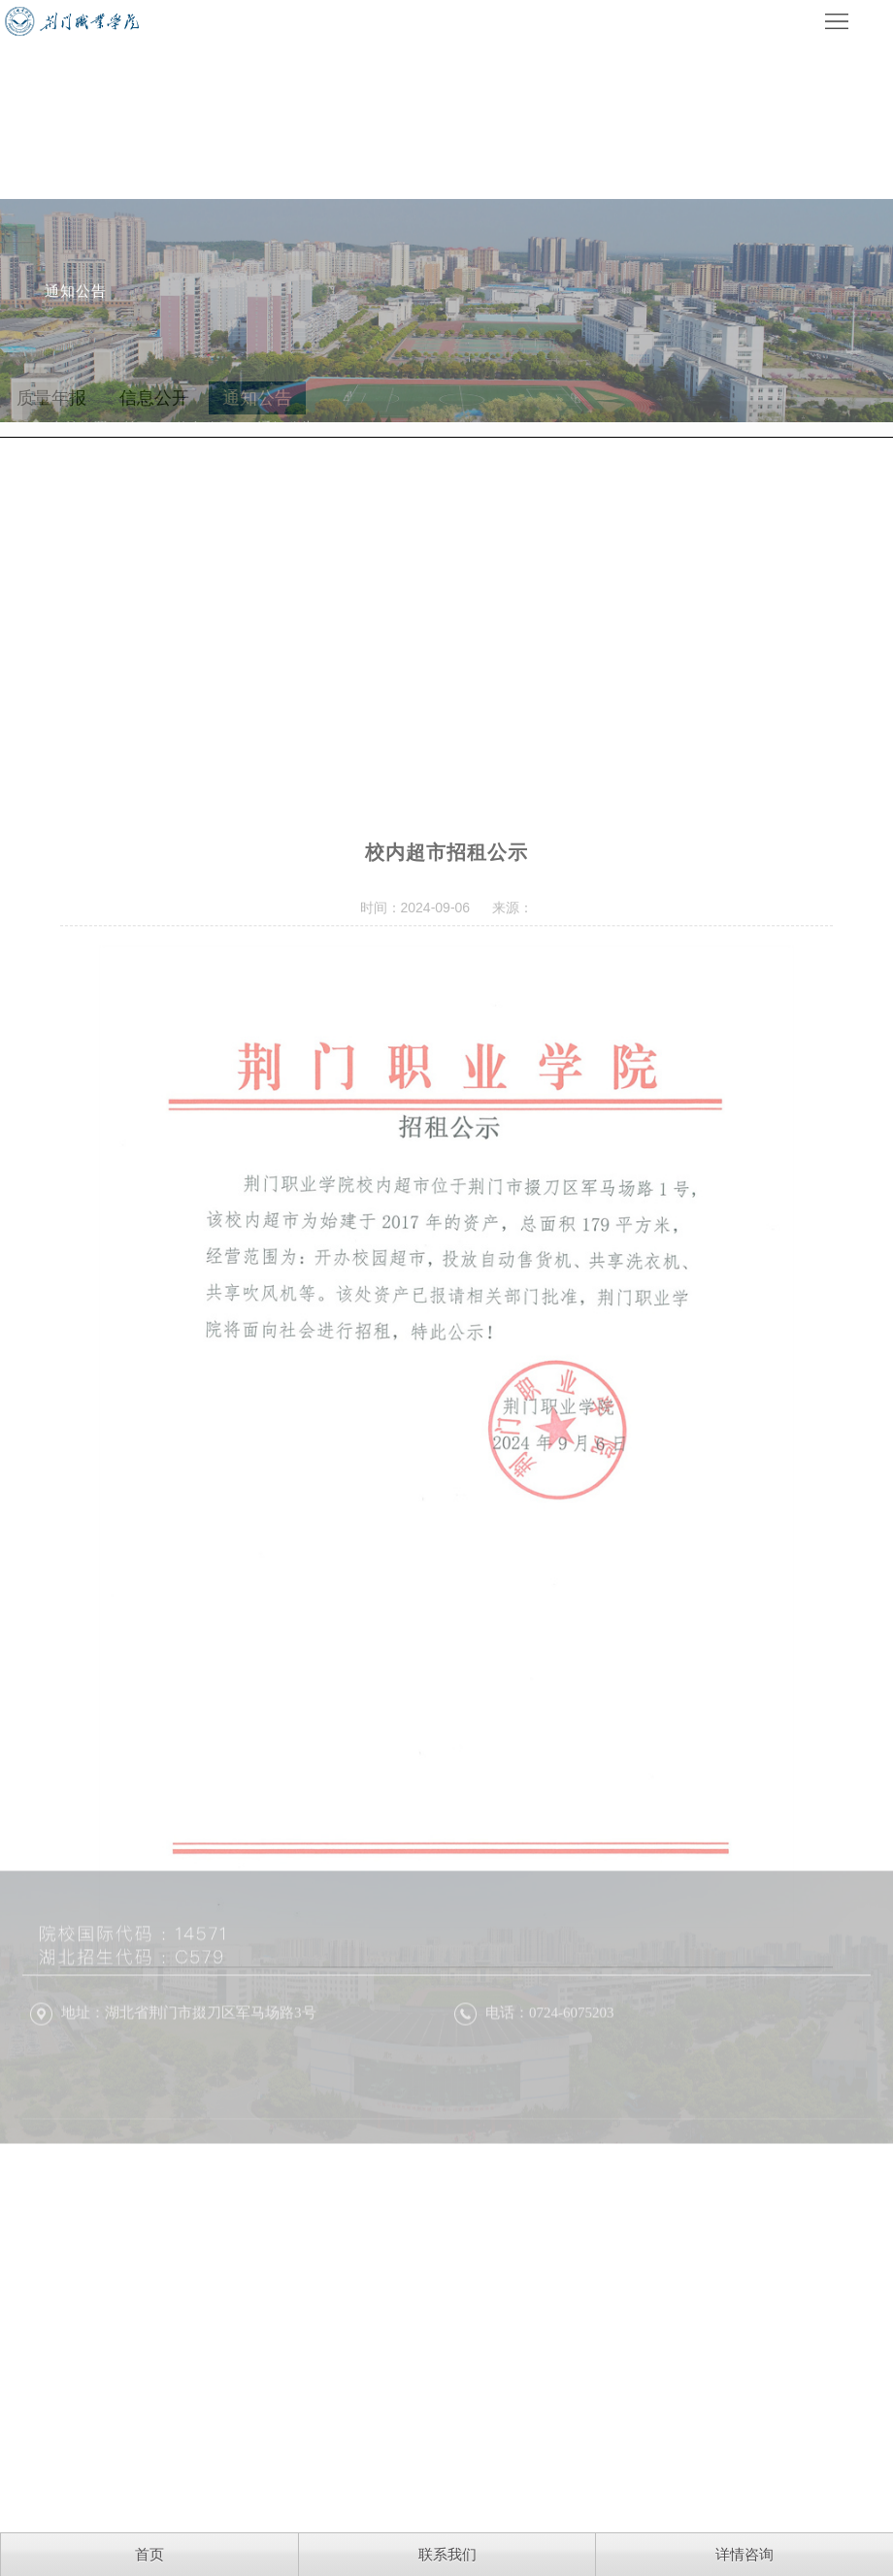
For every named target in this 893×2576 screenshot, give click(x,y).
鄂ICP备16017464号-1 (291, 2198)
